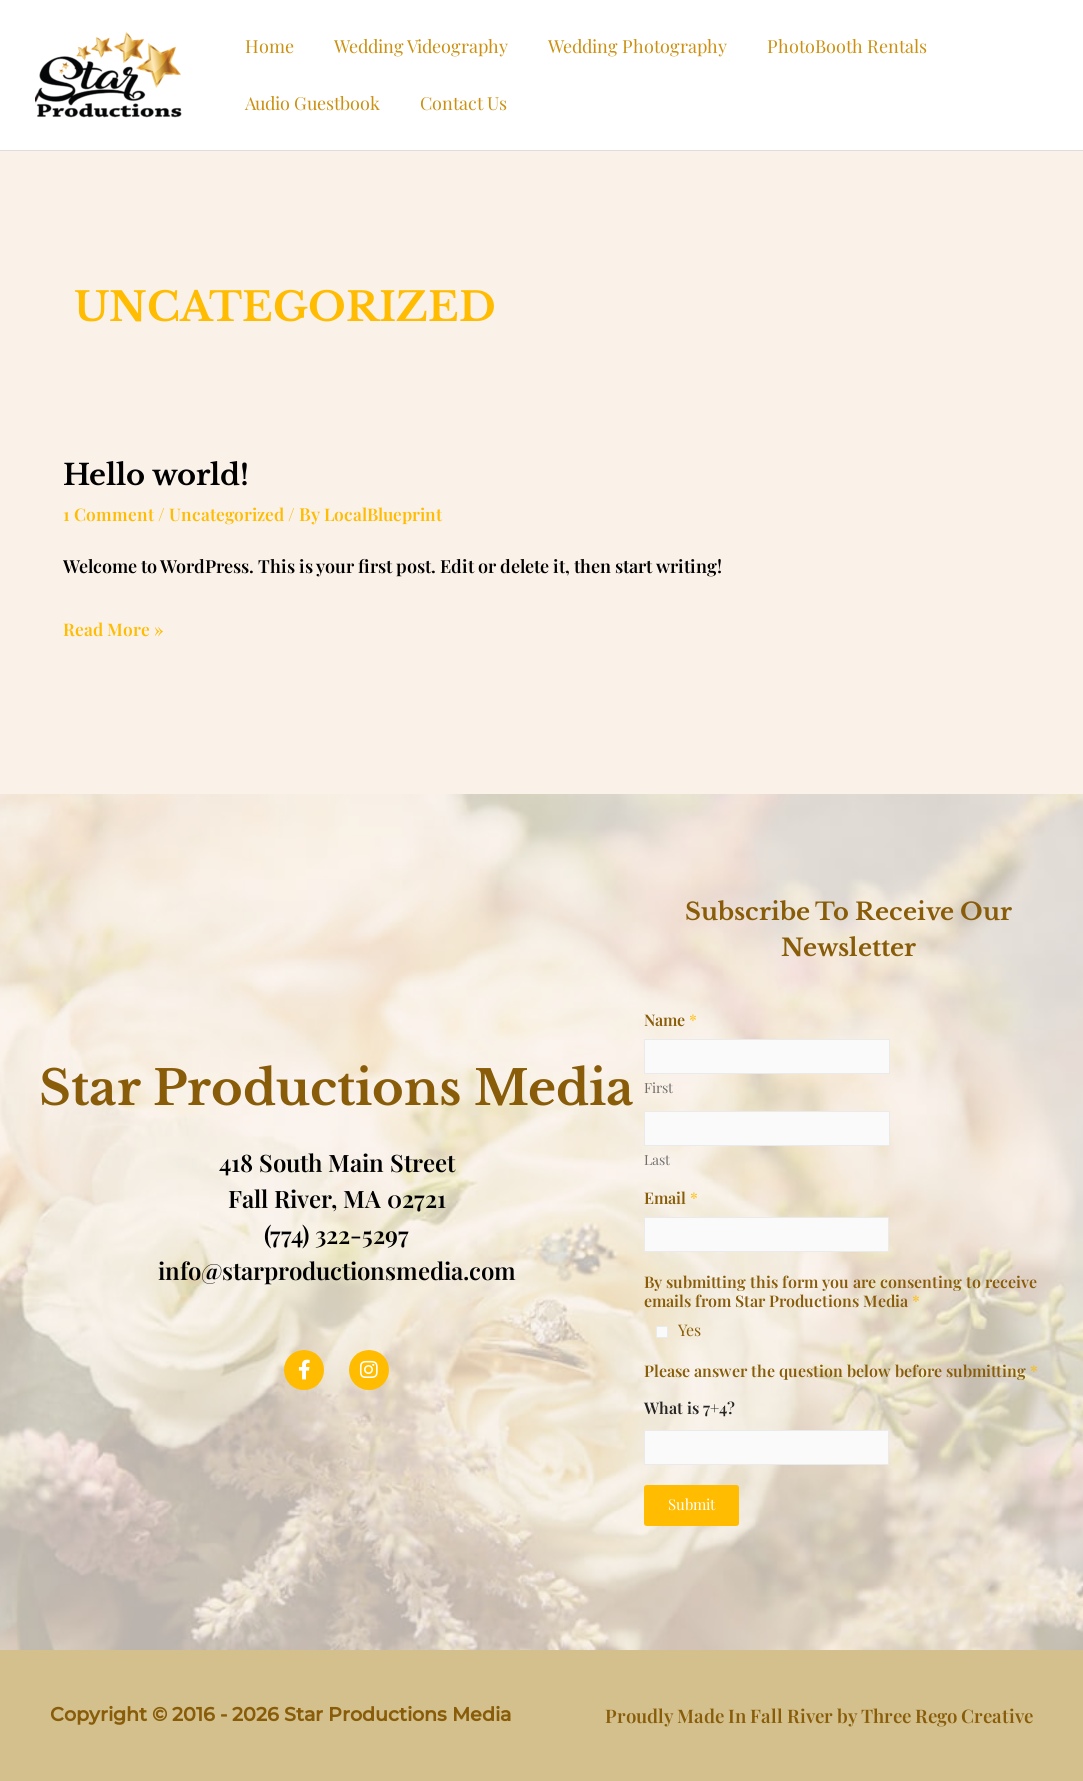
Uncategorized (229, 513)
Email (671, 1196)
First (658, 1086)
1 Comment (109, 513)
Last (657, 1158)
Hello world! (161, 474)
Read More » (114, 626)
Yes (689, 1329)
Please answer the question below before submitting (841, 1369)
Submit (691, 1503)
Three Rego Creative (947, 1714)
